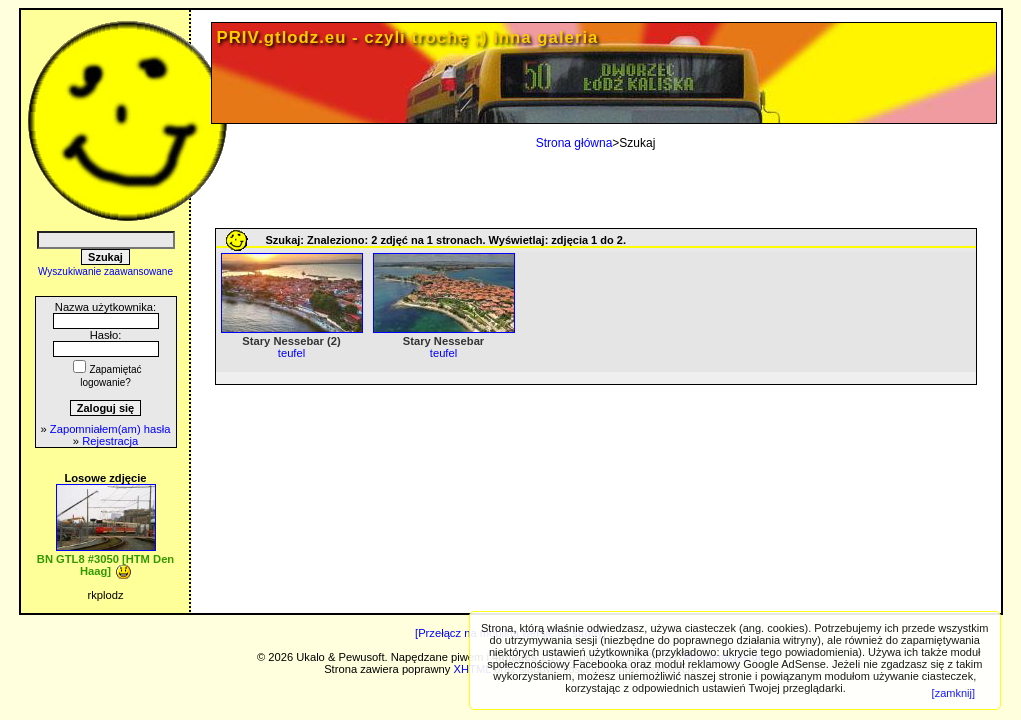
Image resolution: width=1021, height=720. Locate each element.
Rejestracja (110, 441)
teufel (291, 353)
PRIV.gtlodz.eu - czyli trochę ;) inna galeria (408, 37)
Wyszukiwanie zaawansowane (105, 271)
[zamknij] (953, 693)
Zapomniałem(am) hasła (110, 429)
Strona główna (574, 143)
